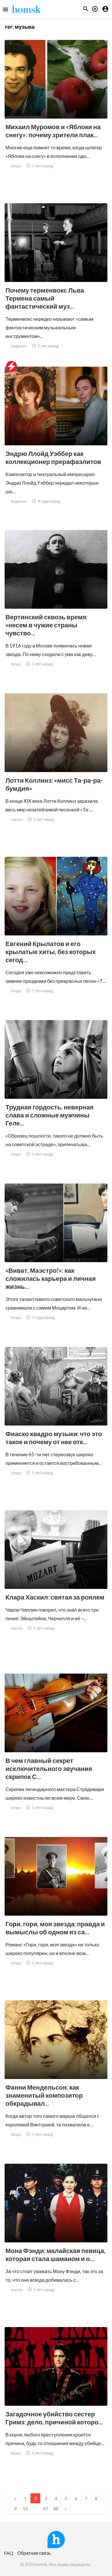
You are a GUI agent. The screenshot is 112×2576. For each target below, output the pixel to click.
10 (25, 2508)
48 (55, 2508)
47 (45, 2508)
